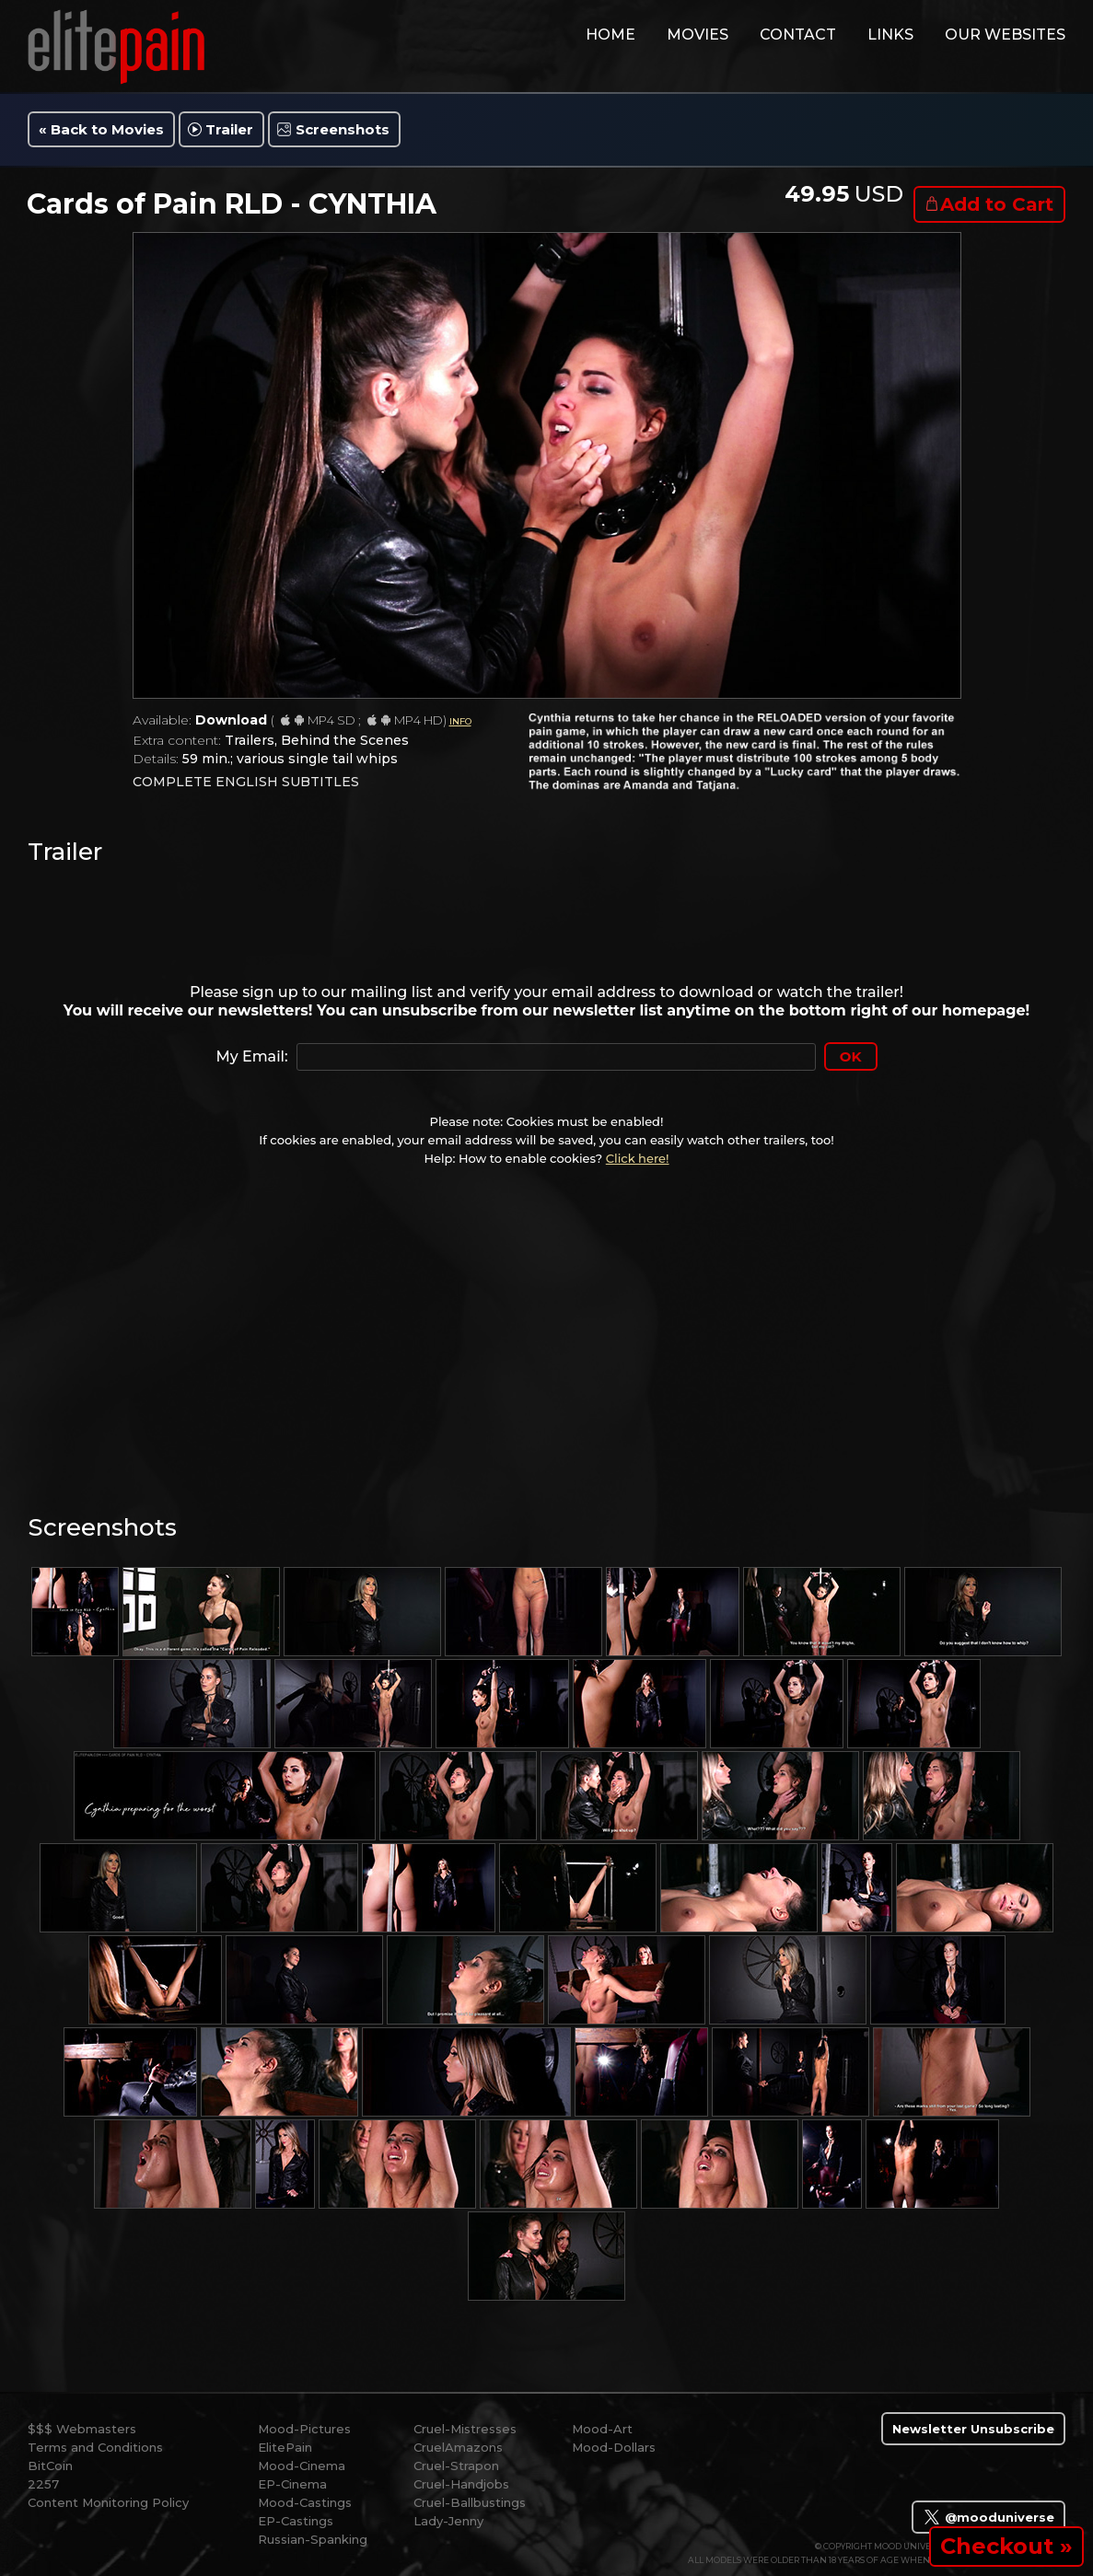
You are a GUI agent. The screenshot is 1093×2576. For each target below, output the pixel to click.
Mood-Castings (305, 2502)
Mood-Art (602, 2428)
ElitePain (285, 2447)
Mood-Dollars (614, 2447)
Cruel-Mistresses (465, 2428)
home (610, 34)
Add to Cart (996, 204)
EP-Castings (295, 2520)
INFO (460, 721)
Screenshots (343, 129)
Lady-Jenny (448, 2520)
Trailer (229, 129)
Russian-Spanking (312, 2539)
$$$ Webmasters (82, 2428)
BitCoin (50, 2465)
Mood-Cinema (301, 2465)
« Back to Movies (101, 129)
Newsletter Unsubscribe (973, 2428)
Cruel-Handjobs (461, 2484)
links (890, 34)
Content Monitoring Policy (108, 2502)
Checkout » (1006, 2546)
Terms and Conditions (95, 2447)
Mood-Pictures (304, 2428)
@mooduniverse (988, 2517)
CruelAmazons (458, 2447)
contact (798, 34)
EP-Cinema (292, 2484)
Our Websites (1005, 34)
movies (697, 34)
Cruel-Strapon (456, 2465)
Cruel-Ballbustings (469, 2502)
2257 (43, 2484)
